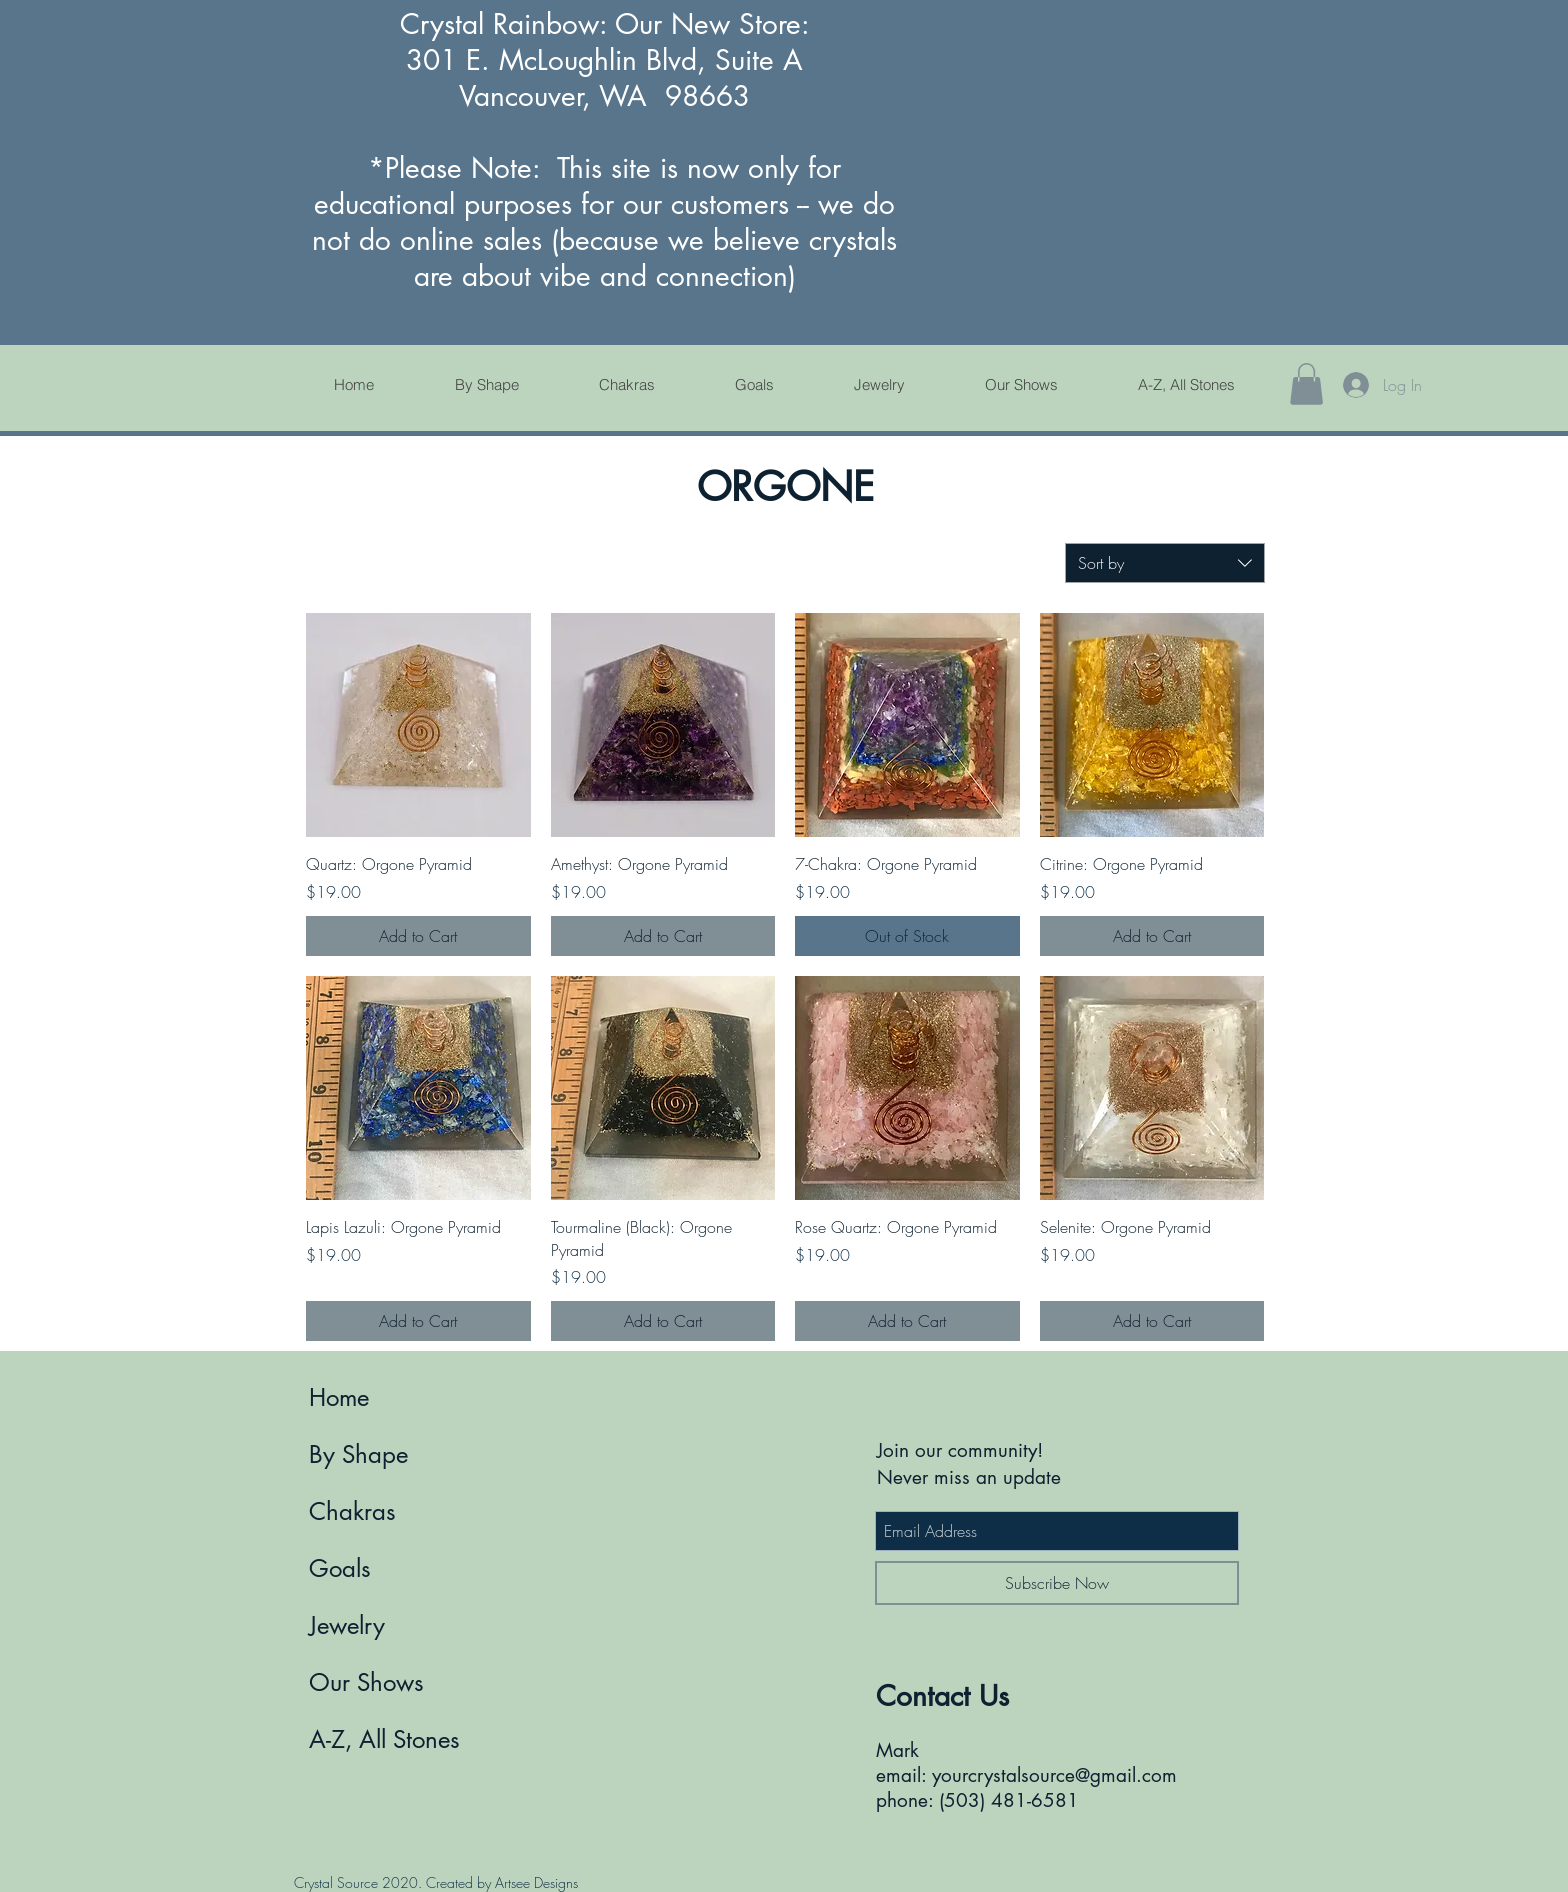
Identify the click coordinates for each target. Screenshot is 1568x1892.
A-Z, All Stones (384, 1739)
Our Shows (366, 1682)
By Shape (358, 1454)
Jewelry (347, 1625)
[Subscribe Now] (1057, 1583)
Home (339, 1397)
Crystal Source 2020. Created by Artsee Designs (436, 1882)
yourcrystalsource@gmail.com (1054, 1775)
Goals (340, 1568)
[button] (1306, 384)
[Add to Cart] (418, 936)
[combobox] (1165, 563)
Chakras (352, 1511)
